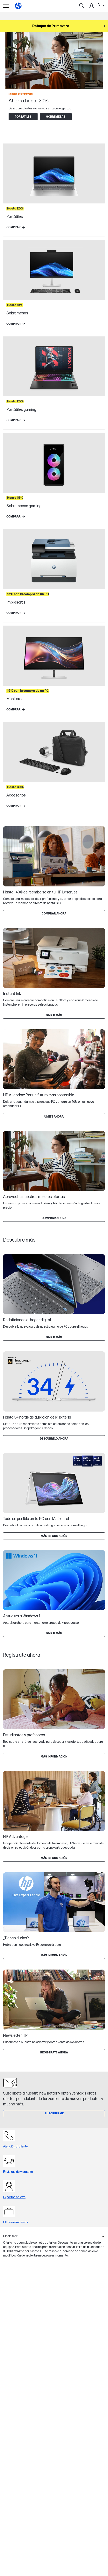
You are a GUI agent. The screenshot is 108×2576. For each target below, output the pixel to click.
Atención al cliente (15, 2146)
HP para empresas (15, 2222)
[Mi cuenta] (91, 6)
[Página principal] (18, 6)
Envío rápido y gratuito (18, 2172)
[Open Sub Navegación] (6, 6)
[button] (54, 2236)
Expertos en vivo (14, 2197)
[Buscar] (82, 6)
